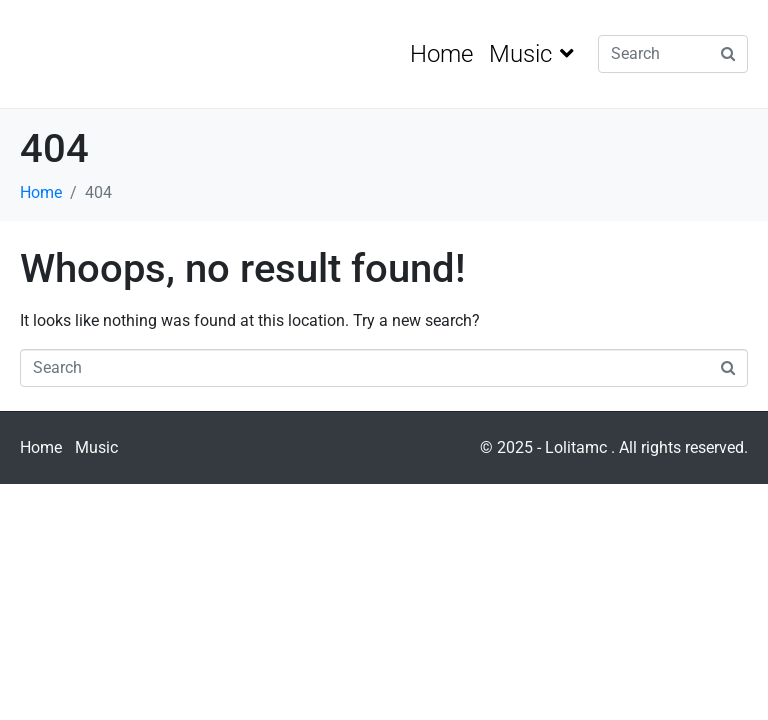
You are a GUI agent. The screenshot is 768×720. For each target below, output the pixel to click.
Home (441, 54)
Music (531, 54)
